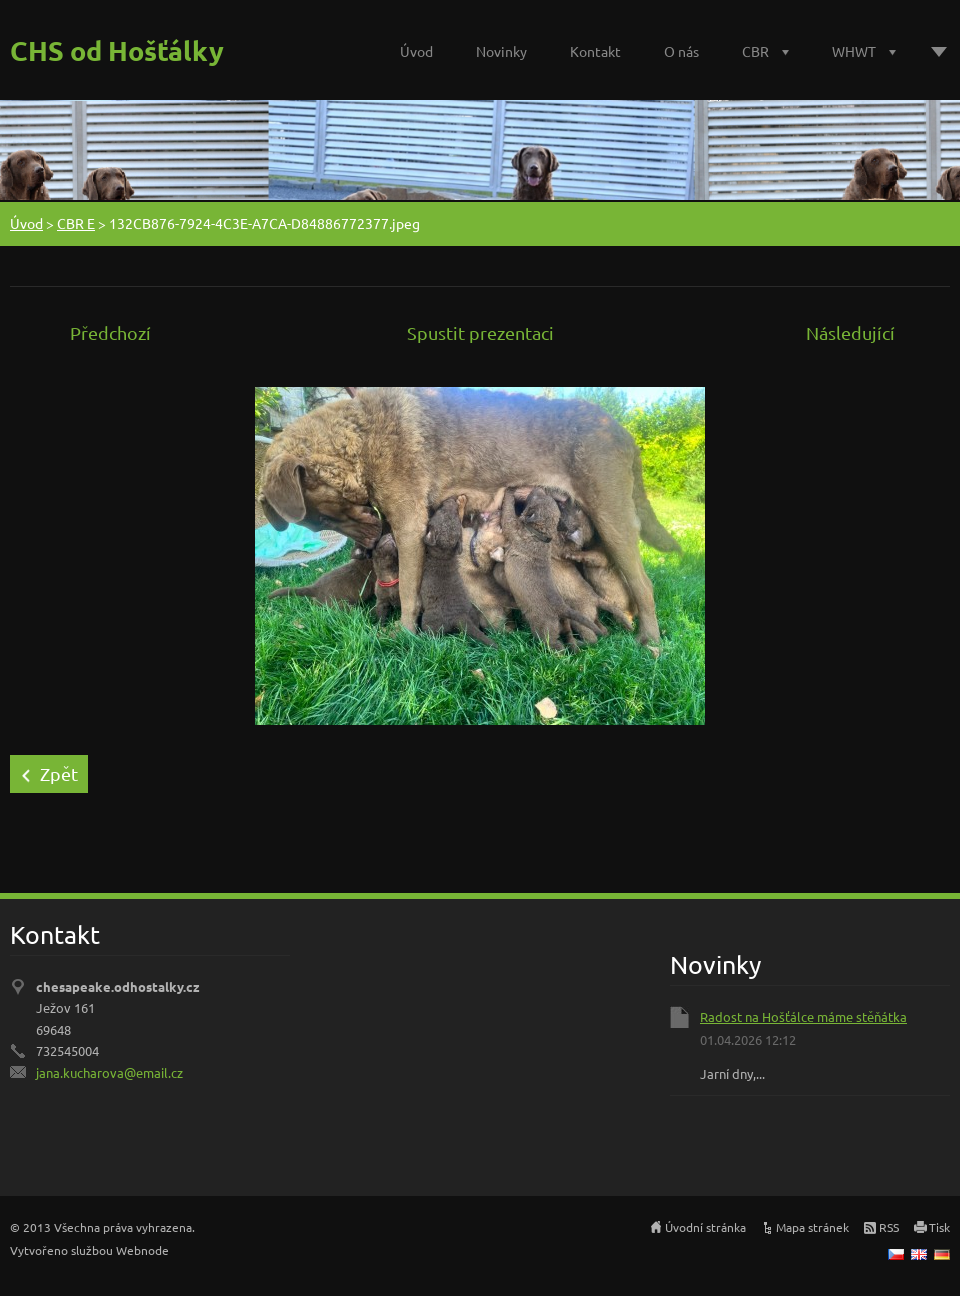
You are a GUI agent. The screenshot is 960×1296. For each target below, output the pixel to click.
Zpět (59, 773)
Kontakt (595, 51)
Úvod (416, 51)
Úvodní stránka (705, 1227)
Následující (850, 332)
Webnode (142, 1250)
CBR (755, 51)
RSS (889, 1227)
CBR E (76, 223)
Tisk (939, 1227)
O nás (681, 51)
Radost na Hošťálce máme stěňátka (803, 1016)
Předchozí (110, 332)
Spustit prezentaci (480, 332)
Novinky (501, 51)
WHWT (854, 51)
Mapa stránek (812, 1227)
